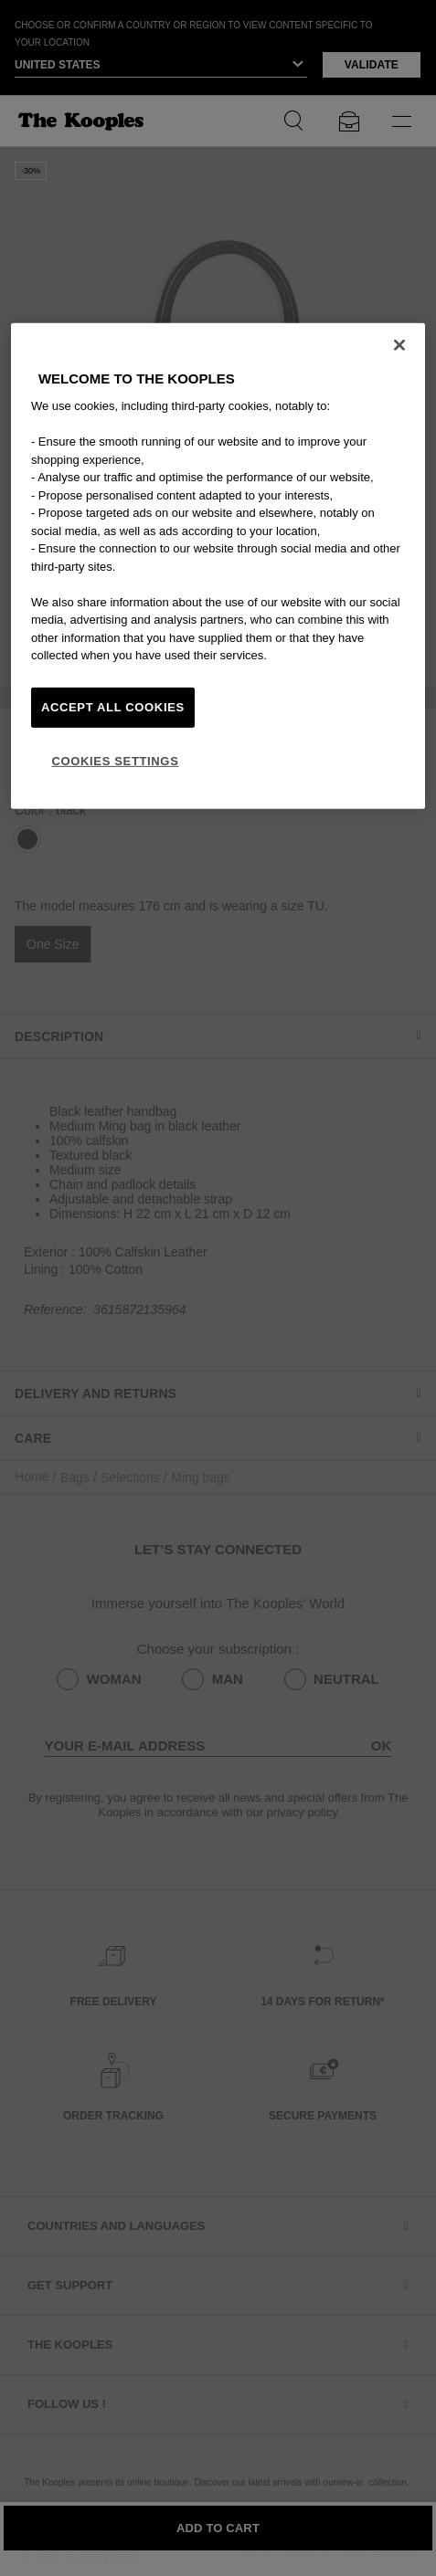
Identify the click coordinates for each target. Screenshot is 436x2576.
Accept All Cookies (113, 706)
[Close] (399, 345)
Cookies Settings (114, 761)
